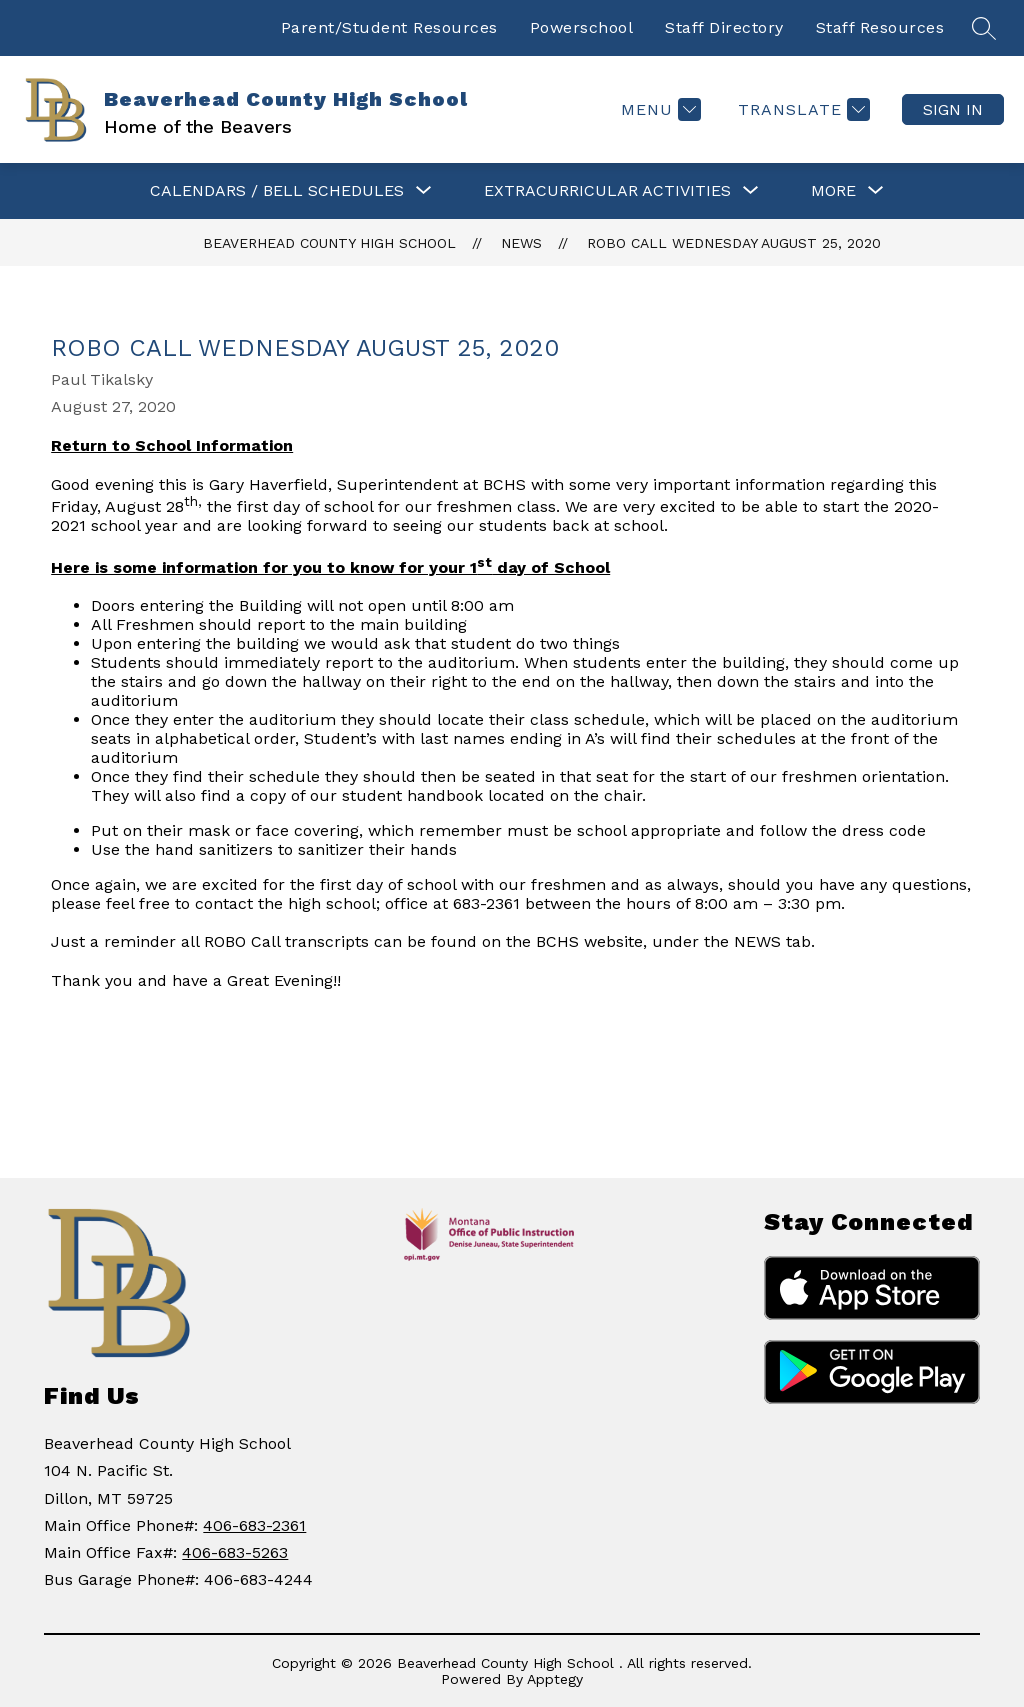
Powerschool (582, 27)
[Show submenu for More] (833, 191)
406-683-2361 (254, 1525)
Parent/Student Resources (389, 27)
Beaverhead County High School (329, 243)
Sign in (953, 109)
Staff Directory (724, 27)
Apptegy (555, 1679)
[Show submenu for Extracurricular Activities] (607, 191)
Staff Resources (880, 27)
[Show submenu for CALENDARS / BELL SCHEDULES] (277, 191)
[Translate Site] (801, 109)
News (521, 243)
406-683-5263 (235, 1552)
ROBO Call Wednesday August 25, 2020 (734, 243)
